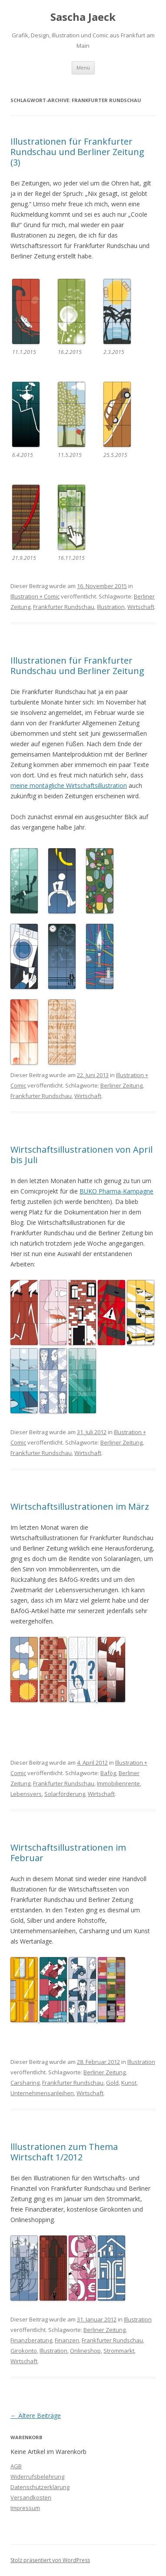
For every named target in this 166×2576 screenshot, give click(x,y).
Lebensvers (26, 1794)
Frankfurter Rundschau (63, 607)
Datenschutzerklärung (40, 2487)
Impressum (25, 2508)
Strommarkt (118, 2350)
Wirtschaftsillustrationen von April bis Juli (81, 1155)
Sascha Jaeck (83, 17)
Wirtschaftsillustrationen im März (79, 1506)
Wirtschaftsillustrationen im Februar (68, 1853)
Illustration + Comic (35, 596)
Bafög (108, 1773)
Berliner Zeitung (121, 1085)
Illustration (111, 607)
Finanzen (67, 2340)
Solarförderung (64, 1794)
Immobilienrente (118, 1783)
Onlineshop (85, 2350)
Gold (112, 2083)
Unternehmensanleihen (42, 2093)
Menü (83, 67)
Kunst (128, 2083)
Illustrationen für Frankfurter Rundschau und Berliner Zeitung (77, 666)
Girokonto (23, 2350)
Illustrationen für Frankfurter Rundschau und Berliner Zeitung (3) (77, 152)
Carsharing (25, 2083)
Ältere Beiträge (35, 2415)
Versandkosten (30, 2497)
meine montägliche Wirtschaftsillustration (68, 785)
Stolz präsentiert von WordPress (50, 2560)
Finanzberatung (31, 2340)
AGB (16, 2466)
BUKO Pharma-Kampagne (116, 1191)
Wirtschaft (140, 607)
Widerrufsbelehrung (37, 2476)
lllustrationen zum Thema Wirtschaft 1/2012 (64, 2152)
